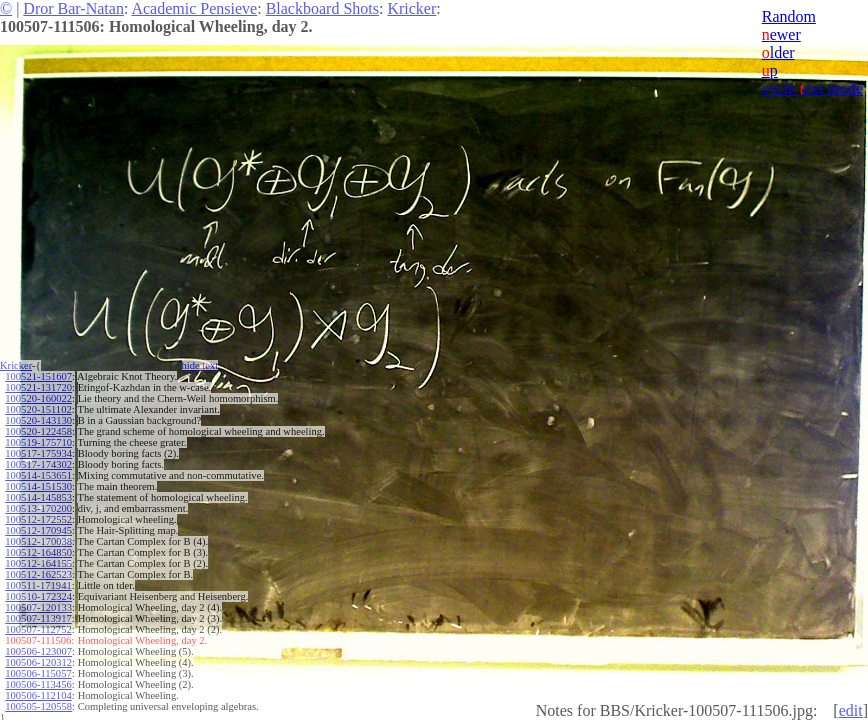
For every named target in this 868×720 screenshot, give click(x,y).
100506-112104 (38, 695)
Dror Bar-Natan (73, 8)
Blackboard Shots (322, 8)
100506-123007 (38, 651)
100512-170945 (38, 530)
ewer (781, 34)
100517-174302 (38, 464)
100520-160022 (38, 398)
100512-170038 (38, 541)
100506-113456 (38, 684)
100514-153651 (38, 475)
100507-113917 (38, 618)
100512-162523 (38, 574)
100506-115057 (38, 673)
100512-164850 (38, 552)
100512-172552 (38, 519)
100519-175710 (38, 442)
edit (851, 710)
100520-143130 (38, 420)
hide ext (200, 365)
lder (778, 52)
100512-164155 (38, 563)
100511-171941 (38, 585)
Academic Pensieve (194, 8)
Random (789, 16)
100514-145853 (38, 497)
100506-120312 (38, 662)
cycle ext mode (812, 88)
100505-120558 (38, 706)
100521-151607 (38, 376)
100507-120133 (38, 607)
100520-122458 (38, 431)
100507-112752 (38, 629)
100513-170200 (38, 508)
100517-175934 (38, 453)
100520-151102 (38, 409)
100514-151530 (38, 486)
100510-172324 (38, 596)
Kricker (411, 8)
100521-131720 (38, 387)
